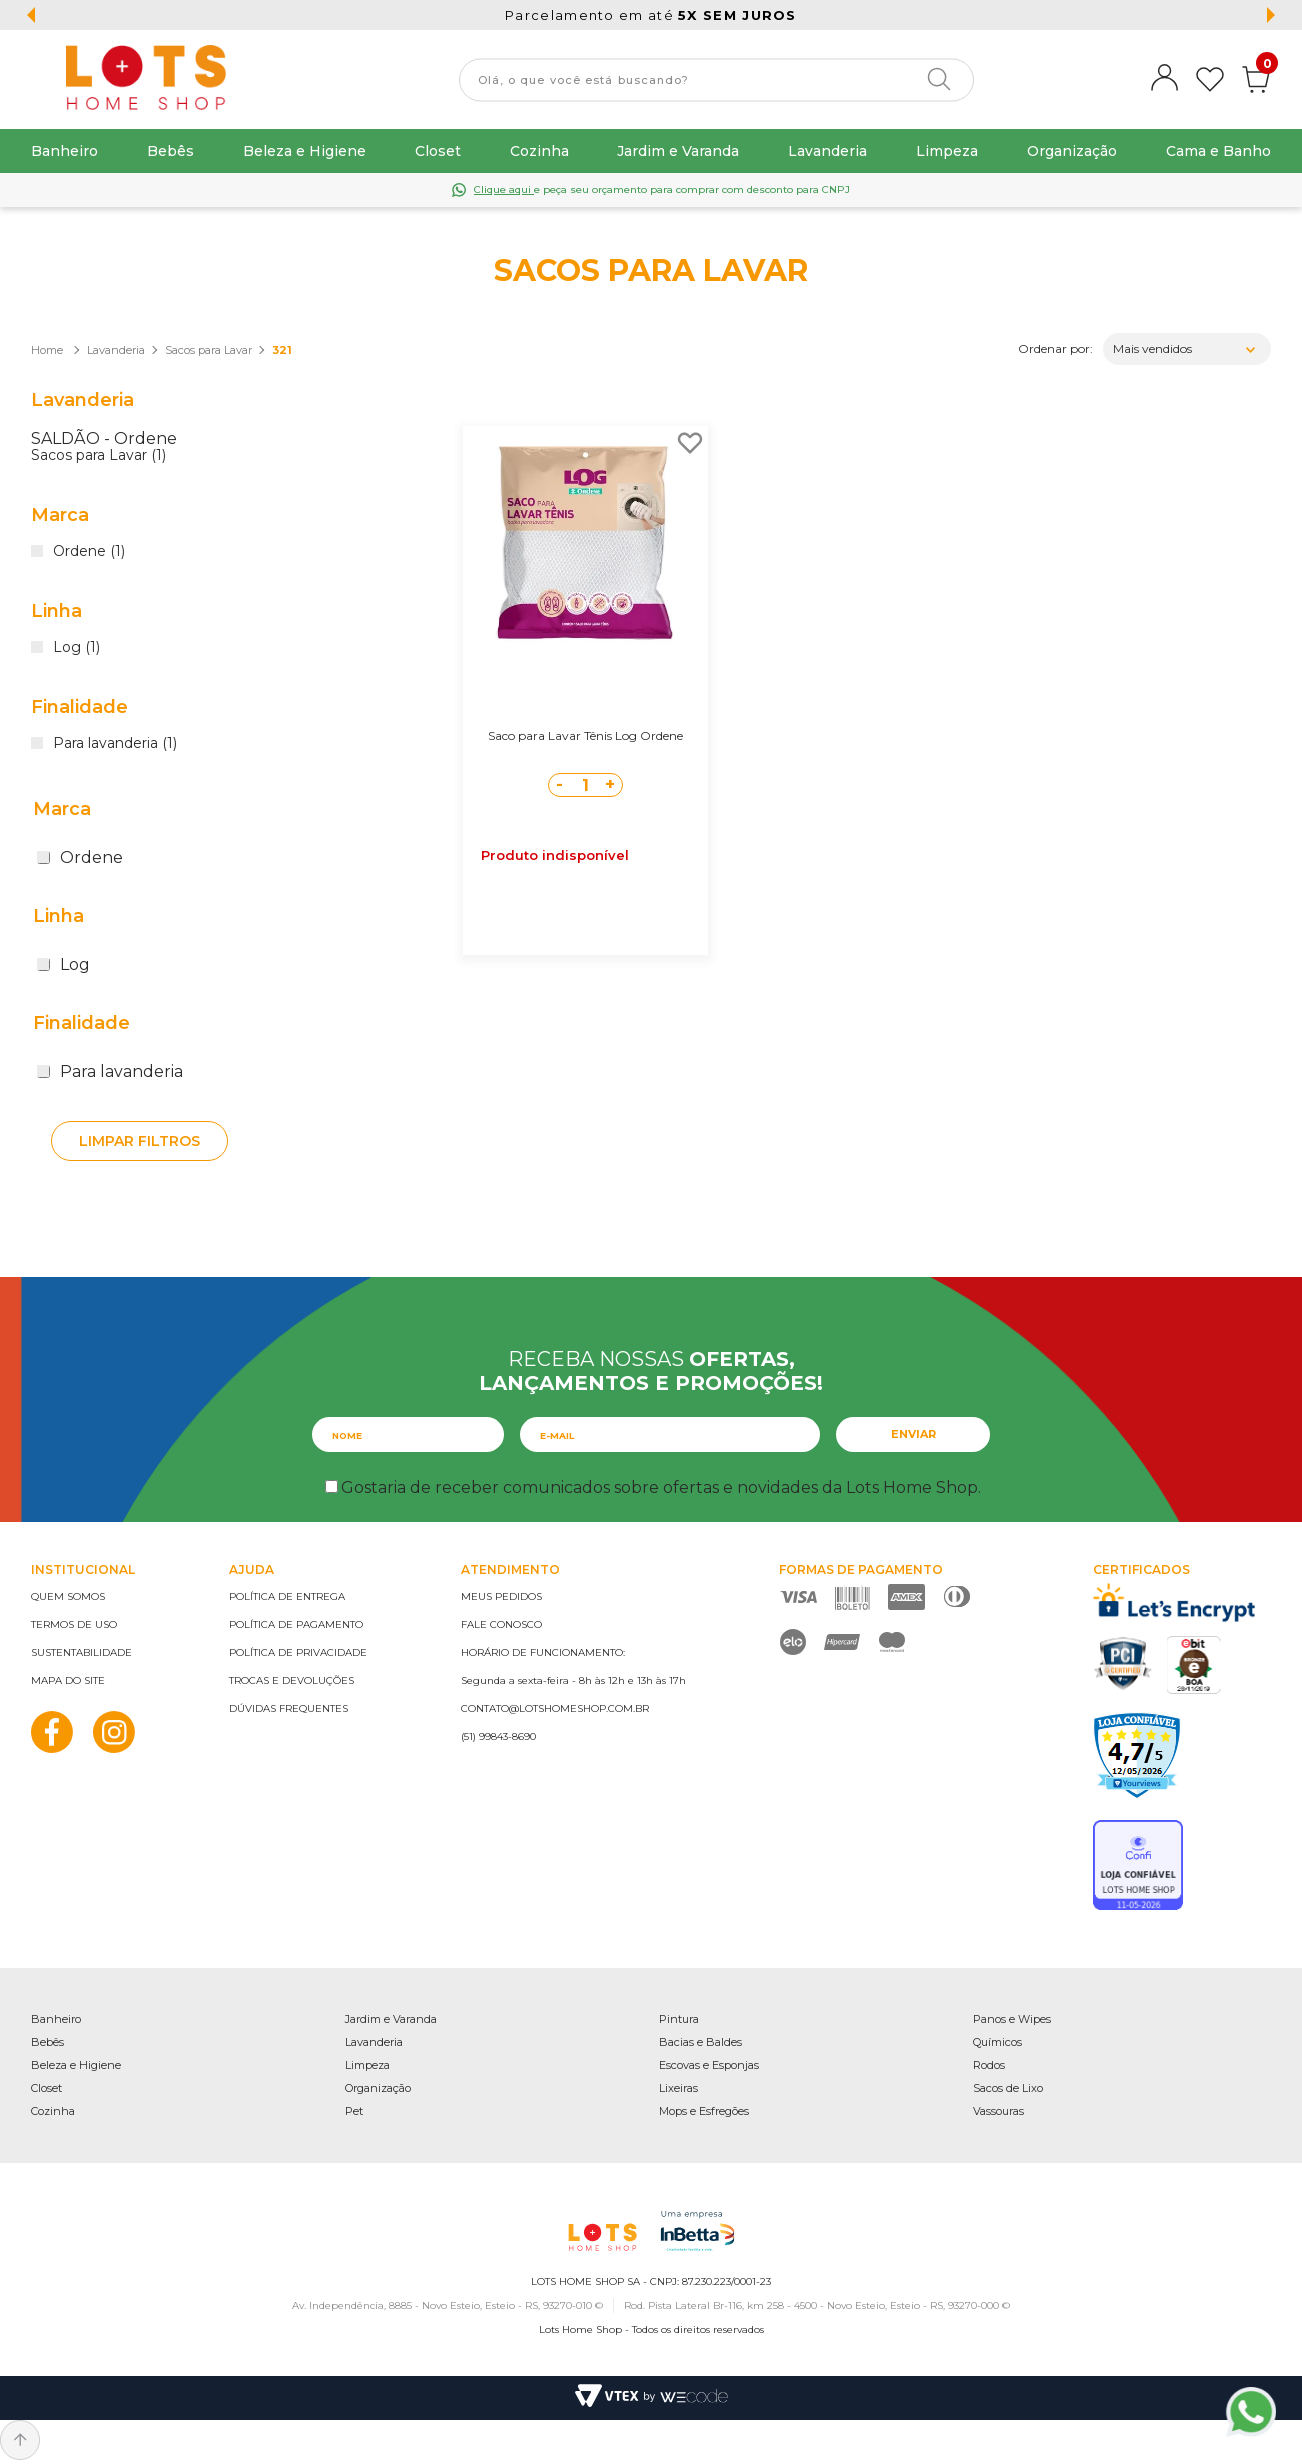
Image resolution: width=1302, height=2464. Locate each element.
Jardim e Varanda (678, 151)
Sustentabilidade (81, 1652)
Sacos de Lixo (1008, 2088)
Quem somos (68, 1596)
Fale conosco (501, 1624)
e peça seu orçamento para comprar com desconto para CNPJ (662, 189)
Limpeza (947, 151)
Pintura (679, 2019)
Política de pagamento (296, 1624)
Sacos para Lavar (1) (98, 456)
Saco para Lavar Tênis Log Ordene (585, 735)
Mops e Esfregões (704, 2111)
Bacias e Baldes (700, 2042)
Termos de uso (74, 1624)
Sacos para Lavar (208, 350)
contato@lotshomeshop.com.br (555, 1708)
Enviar (913, 1434)
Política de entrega (287, 1596)
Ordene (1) (89, 552)
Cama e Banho (1218, 151)
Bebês (170, 151)
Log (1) (76, 648)
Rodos (989, 2065)
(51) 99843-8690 (498, 1736)
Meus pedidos (501, 1596)
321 (282, 350)
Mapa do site (68, 1680)
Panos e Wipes (1012, 2019)
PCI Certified (1123, 1663)
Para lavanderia (110, 1071)
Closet (438, 151)
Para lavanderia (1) (115, 744)
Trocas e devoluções (291, 1680)
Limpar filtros (139, 1141)
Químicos (997, 2042)
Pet (354, 2111)
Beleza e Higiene (304, 151)
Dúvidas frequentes (288, 1708)
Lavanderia (827, 151)
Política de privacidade (298, 1652)
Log (63, 964)
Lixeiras (678, 2088)
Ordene (80, 857)
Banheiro (64, 151)
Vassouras (998, 2111)
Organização (1072, 151)
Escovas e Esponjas (709, 2065)
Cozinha (539, 151)
